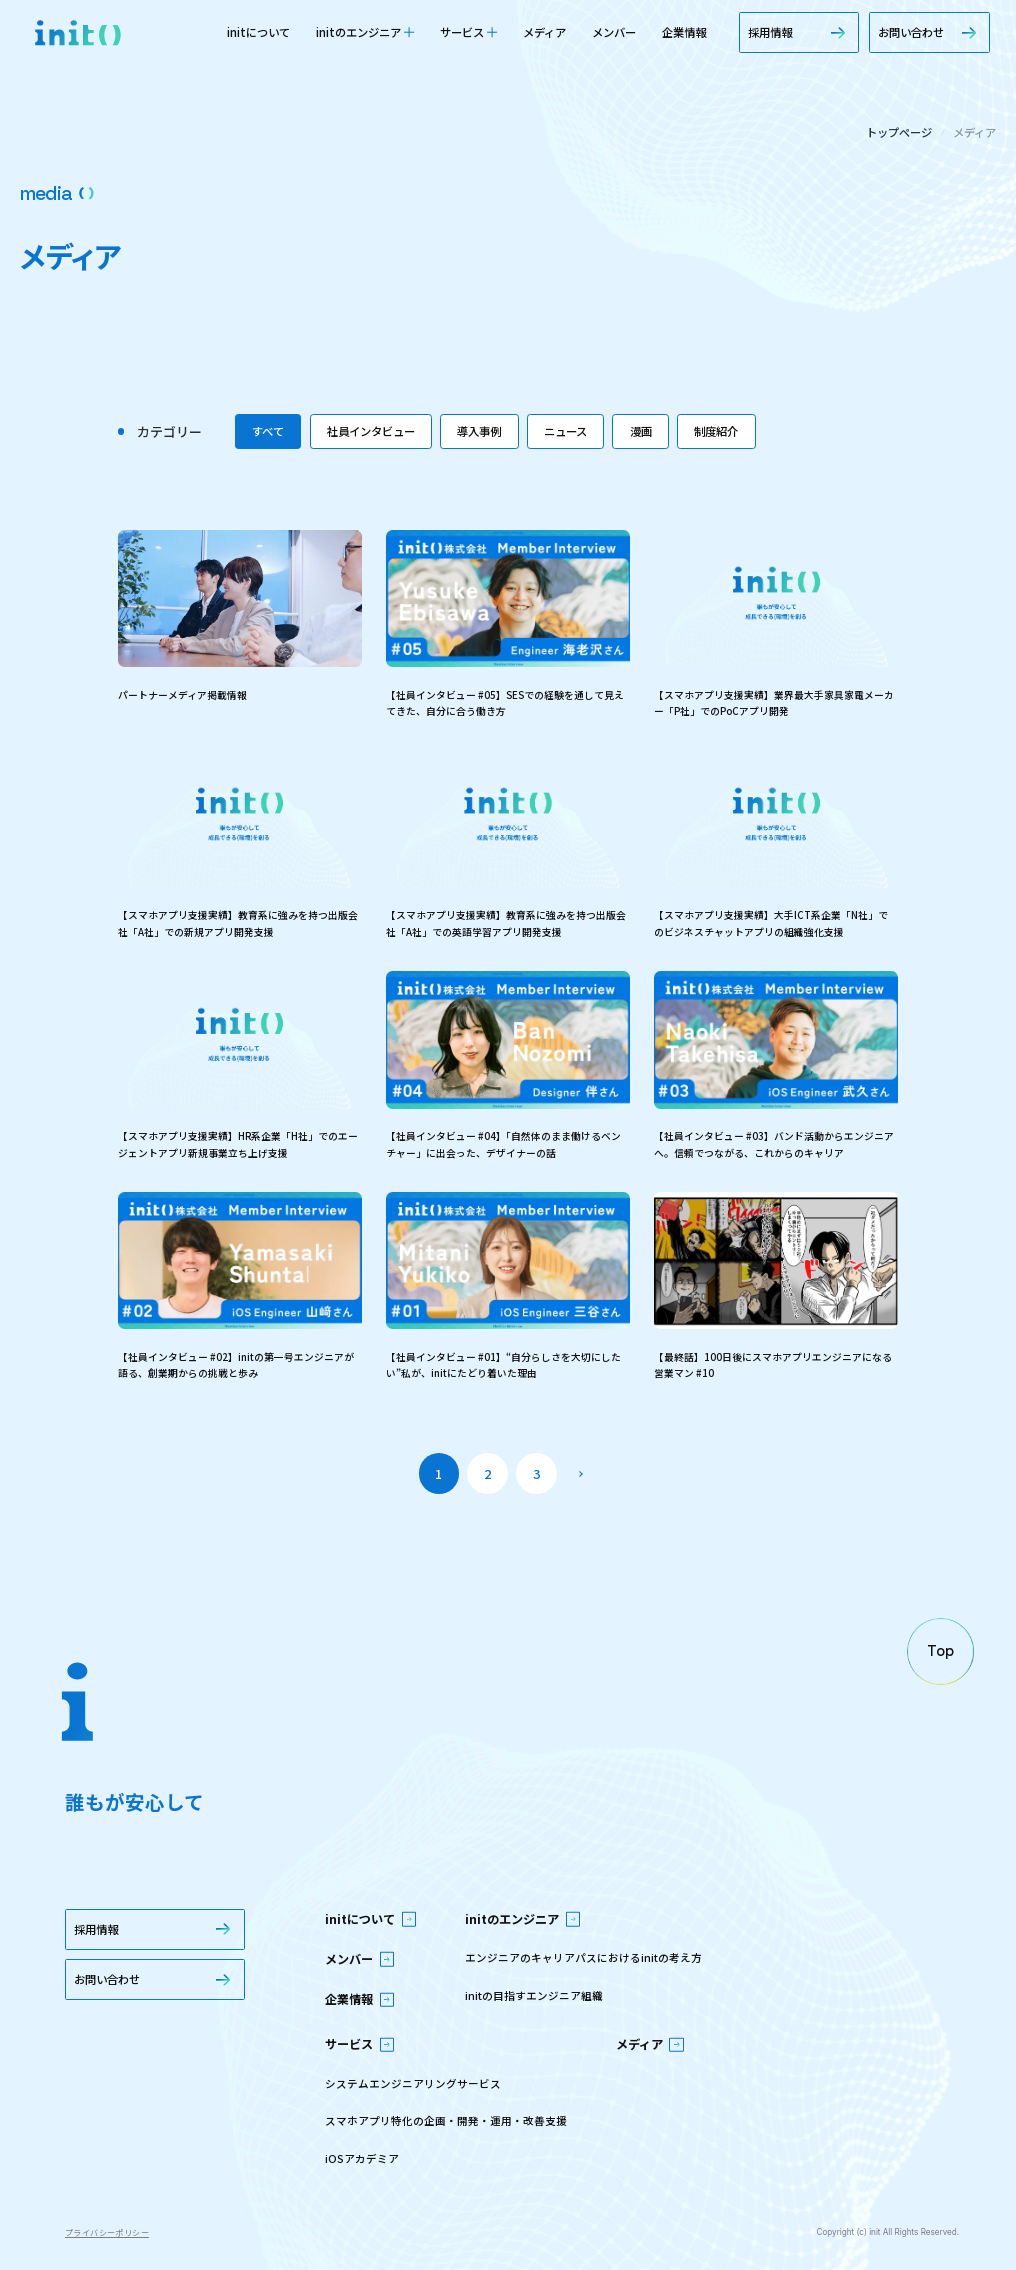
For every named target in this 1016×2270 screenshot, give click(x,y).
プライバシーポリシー (107, 2232)
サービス (468, 32)
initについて (258, 32)
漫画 (641, 431)
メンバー (614, 32)
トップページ (899, 132)
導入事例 (479, 431)
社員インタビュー (371, 431)
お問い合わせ (929, 32)
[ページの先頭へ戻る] (940, 1651)
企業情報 (684, 32)
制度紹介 (716, 431)
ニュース (565, 431)
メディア (544, 32)
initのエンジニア (365, 32)
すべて (268, 431)
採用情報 (799, 32)
